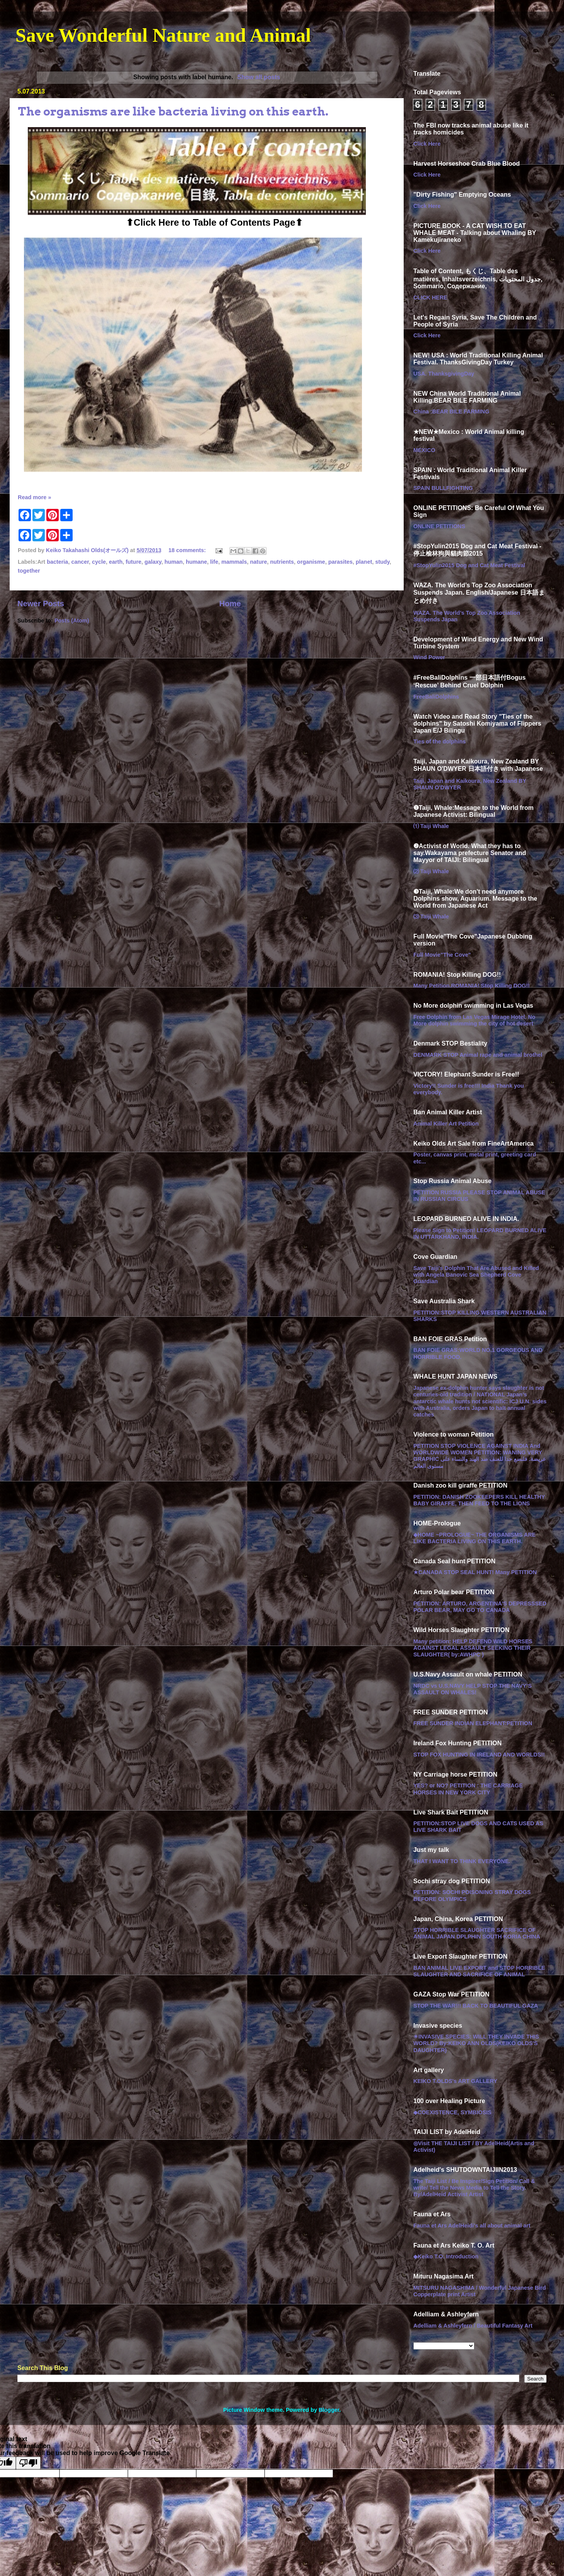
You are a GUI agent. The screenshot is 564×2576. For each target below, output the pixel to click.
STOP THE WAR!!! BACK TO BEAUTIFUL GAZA (475, 2006)
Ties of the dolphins (439, 741)
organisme (311, 562)
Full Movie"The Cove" (442, 955)
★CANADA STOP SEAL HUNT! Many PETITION (475, 1572)
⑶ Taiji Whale (431, 916)
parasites (340, 562)
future (133, 562)
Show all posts (258, 77)
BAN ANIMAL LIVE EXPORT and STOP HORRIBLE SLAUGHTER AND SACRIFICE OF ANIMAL (479, 1971)
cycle (99, 562)
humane (196, 562)
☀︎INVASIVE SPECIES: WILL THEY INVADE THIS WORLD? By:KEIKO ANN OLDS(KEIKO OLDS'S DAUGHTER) (476, 2043)
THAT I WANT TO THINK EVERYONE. (461, 1861)
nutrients (282, 562)
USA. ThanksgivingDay (443, 374)
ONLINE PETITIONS (439, 526)
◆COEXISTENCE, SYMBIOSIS (452, 2112)
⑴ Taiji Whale (431, 826)
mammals (234, 562)
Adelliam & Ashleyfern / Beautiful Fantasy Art (472, 2326)
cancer (80, 562)
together (29, 571)
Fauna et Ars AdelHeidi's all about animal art (471, 2225)
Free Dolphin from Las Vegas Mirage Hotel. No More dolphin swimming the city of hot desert (474, 1020)
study (382, 562)
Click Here (426, 144)
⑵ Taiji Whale (431, 871)
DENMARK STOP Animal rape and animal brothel (477, 1055)
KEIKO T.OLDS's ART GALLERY (455, 2081)
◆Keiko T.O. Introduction (446, 2256)
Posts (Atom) (71, 620)
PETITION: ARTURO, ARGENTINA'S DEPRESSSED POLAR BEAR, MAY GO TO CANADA (480, 1606)
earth (115, 562)
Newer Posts (40, 603)
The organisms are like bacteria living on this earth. (173, 111)
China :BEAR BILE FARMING (451, 411)
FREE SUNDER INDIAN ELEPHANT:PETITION (472, 1723)
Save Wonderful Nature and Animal (163, 35)
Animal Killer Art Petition (446, 1124)
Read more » (34, 497)
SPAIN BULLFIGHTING (443, 488)
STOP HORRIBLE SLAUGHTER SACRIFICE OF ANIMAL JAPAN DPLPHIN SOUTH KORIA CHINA (476, 1933)
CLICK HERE (430, 297)
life (214, 562)
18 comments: (187, 550)
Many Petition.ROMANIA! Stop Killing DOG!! (471, 986)
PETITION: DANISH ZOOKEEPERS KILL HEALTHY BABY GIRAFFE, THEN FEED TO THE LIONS (479, 1500)
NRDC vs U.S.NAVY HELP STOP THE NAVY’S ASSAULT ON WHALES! (472, 1689)
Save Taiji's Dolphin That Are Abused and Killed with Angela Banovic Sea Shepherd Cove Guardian (476, 1275)
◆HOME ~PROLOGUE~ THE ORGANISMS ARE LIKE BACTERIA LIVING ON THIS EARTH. (474, 1538)
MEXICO (424, 450)
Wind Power (429, 657)
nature (258, 562)
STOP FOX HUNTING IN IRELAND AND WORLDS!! (479, 1754)
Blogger (329, 2410)
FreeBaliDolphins (436, 697)
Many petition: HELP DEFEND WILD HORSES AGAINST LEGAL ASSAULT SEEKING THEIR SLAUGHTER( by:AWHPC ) (472, 1648)
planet (364, 562)
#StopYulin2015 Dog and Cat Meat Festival (469, 565)
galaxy (152, 562)
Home (230, 603)
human (174, 562)
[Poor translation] (28, 2463)
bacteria (57, 562)
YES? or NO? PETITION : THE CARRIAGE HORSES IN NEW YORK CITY (468, 1788)
